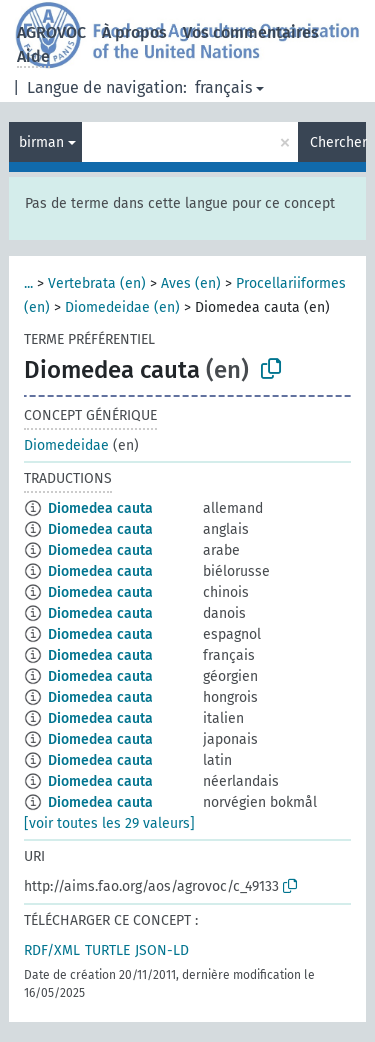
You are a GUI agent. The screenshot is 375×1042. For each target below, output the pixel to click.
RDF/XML (52, 950)
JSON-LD (162, 950)
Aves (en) (191, 283)
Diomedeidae (66, 445)
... (28, 283)
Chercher (338, 142)
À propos (134, 32)
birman (41, 142)
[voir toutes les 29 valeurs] (109, 823)
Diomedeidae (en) (122, 307)
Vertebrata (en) (97, 283)
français (223, 87)
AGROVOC (51, 32)
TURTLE (107, 950)
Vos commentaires (251, 32)
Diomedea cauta (100, 508)
